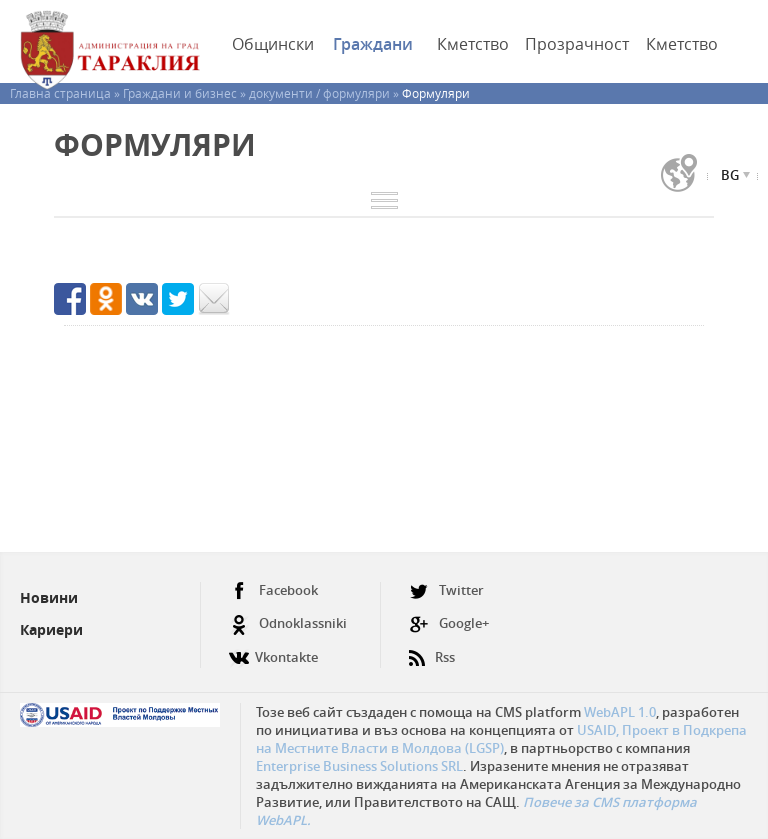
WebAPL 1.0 (620, 712)
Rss (432, 649)
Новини (49, 597)
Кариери (51, 629)
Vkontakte (273, 649)
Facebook (273, 590)
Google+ (449, 623)
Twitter (446, 590)
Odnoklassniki (288, 623)
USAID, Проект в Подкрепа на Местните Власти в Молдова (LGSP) (501, 739)
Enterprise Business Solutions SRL (359, 766)
